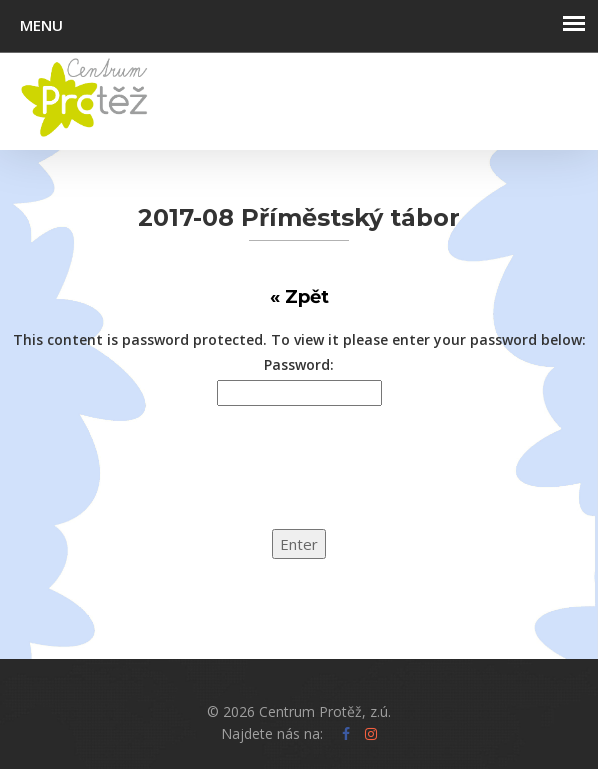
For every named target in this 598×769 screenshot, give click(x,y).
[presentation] (152, 480)
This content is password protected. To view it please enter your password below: (299, 339)
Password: (299, 364)
